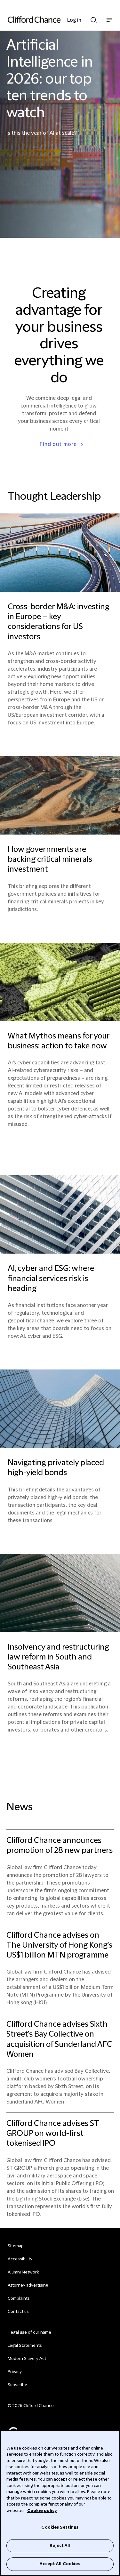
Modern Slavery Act (27, 2358)
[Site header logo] (50, 19)
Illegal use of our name (29, 2332)
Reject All (60, 2545)
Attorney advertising (28, 2285)
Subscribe (17, 2384)
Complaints (19, 2298)
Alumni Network (23, 2272)
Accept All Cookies (60, 2563)
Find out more (58, 444)
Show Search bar (94, 20)
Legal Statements (25, 2345)
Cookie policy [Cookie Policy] (42, 2510)
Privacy (15, 2371)
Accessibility (20, 2259)
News (19, 1807)
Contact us (18, 2311)
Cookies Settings (59, 2527)
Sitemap (16, 2246)
